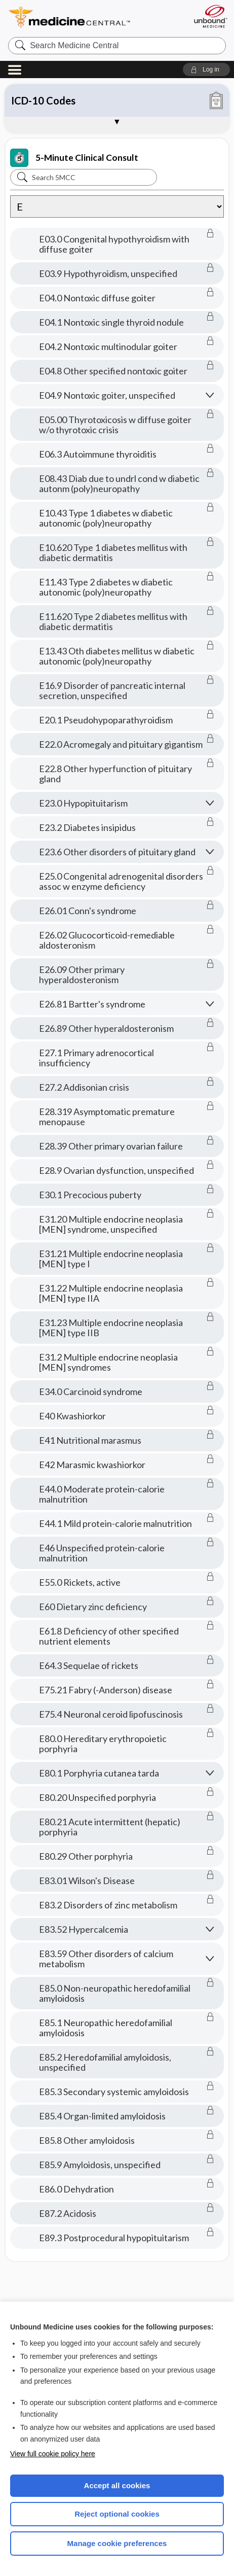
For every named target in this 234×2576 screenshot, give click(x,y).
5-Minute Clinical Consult (74, 158)
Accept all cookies (117, 2485)
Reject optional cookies (117, 2514)
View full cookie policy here (52, 2454)
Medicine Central (88, 17)
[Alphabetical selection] (116, 206)
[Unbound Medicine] (210, 16)
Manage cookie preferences (117, 2543)
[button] (206, 69)
